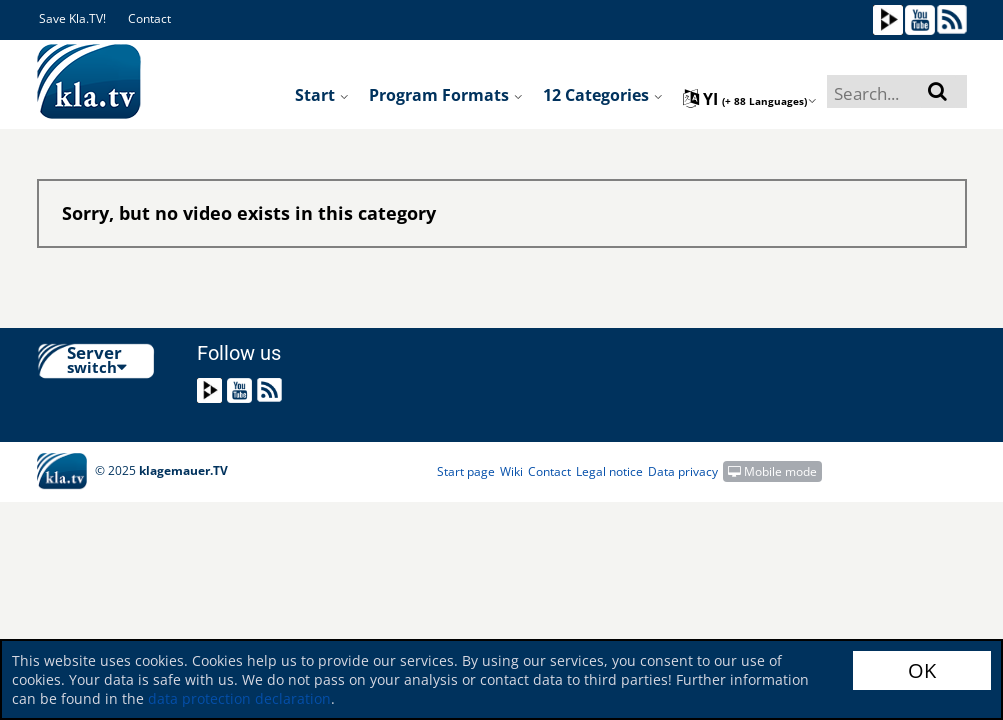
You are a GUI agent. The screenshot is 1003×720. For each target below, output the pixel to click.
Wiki (511, 471)
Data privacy (683, 471)
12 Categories (603, 95)
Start (322, 95)
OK (922, 670)
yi (750, 99)
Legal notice (609, 471)
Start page (466, 471)
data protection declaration (239, 698)
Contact (149, 18)
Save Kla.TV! (72, 18)
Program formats (446, 95)
